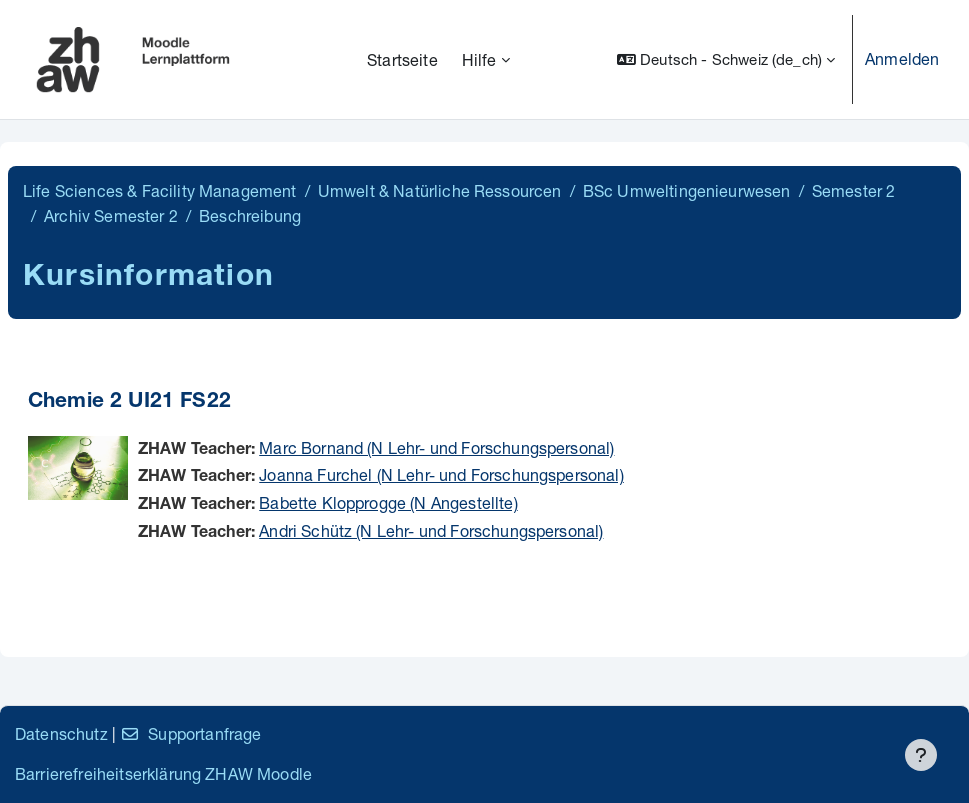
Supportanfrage (190, 733)
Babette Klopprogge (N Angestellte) (388, 502)
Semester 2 (854, 190)
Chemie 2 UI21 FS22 (129, 402)
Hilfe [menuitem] (479, 59)
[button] (726, 59)
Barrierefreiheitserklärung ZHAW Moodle (163, 773)
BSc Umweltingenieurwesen (687, 190)
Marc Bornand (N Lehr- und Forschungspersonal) (436, 447)
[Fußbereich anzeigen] (921, 755)
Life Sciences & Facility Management (160, 190)
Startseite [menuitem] (402, 59)
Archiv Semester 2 (111, 215)
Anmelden (902, 58)
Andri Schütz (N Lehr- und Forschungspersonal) (431, 530)
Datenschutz (61, 733)
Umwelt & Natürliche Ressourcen (440, 190)
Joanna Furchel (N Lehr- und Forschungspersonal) (441, 474)
